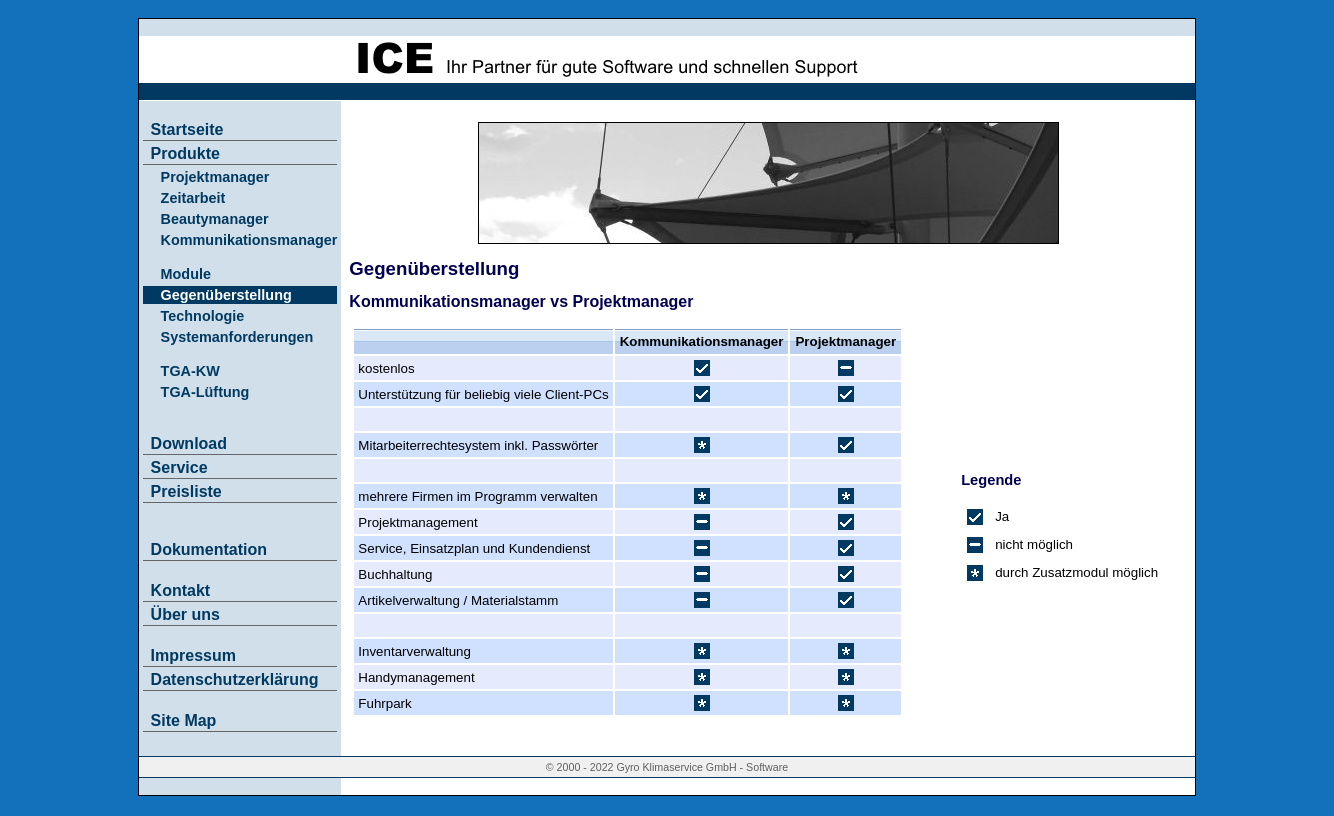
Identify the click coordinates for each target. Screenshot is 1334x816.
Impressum (193, 655)
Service (179, 467)
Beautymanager (215, 219)
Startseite (187, 129)
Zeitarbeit (193, 198)
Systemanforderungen (237, 337)
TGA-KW (190, 371)
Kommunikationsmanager (249, 240)
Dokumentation (209, 549)
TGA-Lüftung (205, 392)
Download (189, 443)
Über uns (185, 614)
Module (186, 274)
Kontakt (181, 590)
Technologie (203, 316)
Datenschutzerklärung (235, 679)
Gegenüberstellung (226, 295)
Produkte (185, 153)
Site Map (184, 720)
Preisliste (186, 491)
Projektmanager (215, 177)
